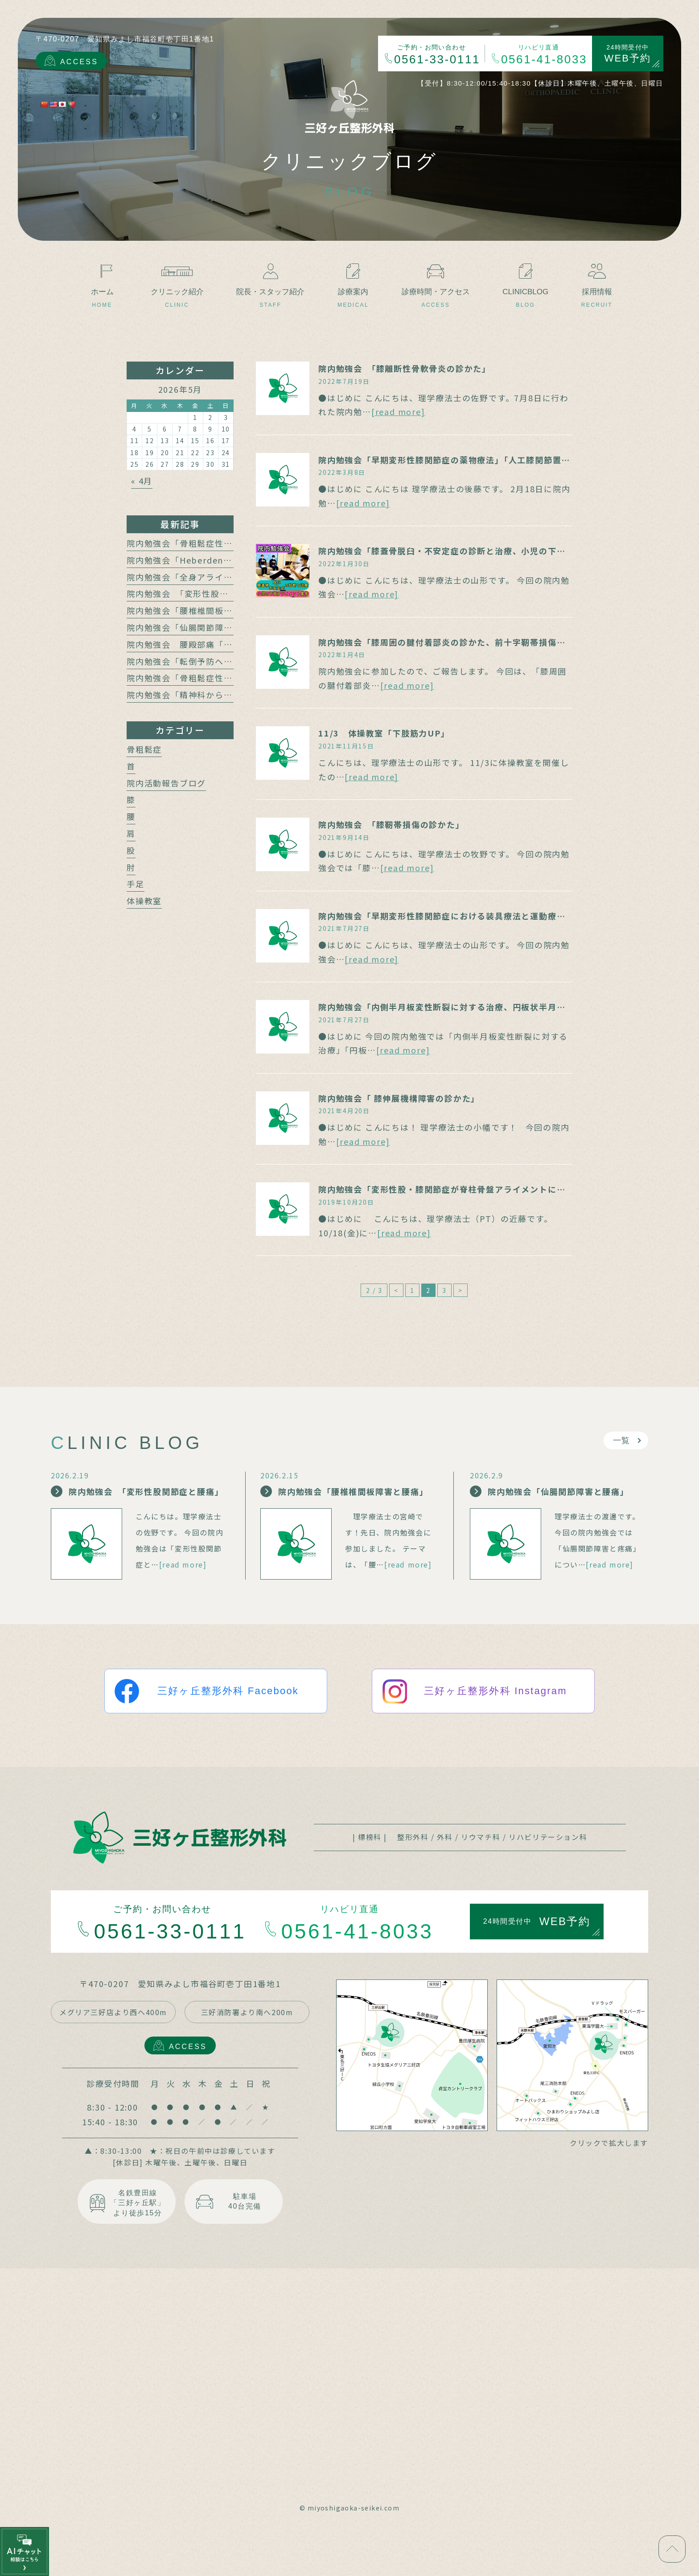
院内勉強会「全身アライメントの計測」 (206, 577)
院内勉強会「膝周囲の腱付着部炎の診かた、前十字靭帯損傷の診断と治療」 (468, 642)
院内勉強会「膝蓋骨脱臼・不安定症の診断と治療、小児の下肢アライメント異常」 (481, 550)
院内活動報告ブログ (166, 783)
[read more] (398, 411)
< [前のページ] (396, 1290)
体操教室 (144, 900)
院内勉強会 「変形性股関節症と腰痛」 (204, 593)
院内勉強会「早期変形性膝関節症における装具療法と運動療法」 (446, 916)
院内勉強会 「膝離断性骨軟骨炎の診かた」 (404, 368)
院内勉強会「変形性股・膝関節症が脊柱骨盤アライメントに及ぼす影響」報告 (472, 1189)
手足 (135, 883)
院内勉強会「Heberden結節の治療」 (201, 560)
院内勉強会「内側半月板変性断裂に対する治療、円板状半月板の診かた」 (463, 1006)
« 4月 (141, 480)
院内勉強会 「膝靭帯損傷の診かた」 (391, 824)
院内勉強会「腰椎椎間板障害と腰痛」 (202, 610)
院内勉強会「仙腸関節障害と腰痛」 (197, 627)
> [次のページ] (460, 1290)
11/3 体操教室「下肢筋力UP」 (384, 733)
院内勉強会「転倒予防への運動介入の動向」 (215, 661)
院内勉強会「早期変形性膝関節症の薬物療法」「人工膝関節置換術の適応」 (466, 459)
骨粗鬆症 (144, 749)
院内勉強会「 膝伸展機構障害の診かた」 (399, 1098)
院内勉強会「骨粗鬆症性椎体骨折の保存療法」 (219, 677)
